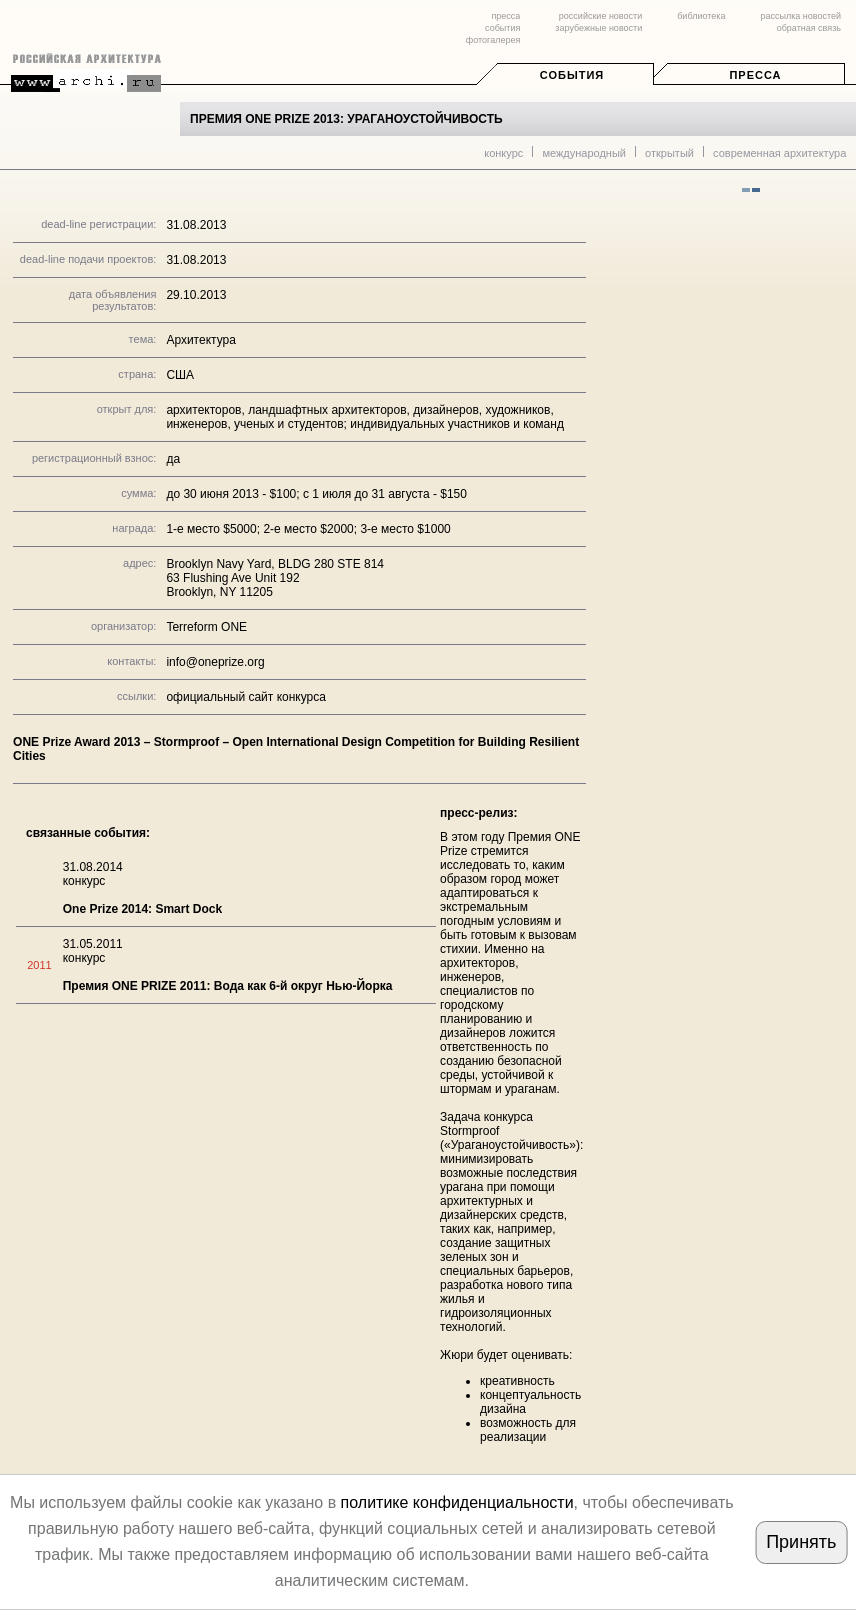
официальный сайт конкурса (246, 697)
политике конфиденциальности (457, 1502)
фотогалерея (493, 40)
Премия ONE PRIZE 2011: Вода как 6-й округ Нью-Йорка (228, 986)
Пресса (755, 75)
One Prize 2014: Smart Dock (142, 909)
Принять (801, 1542)
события (502, 28)
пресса (505, 16)
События (572, 75)
